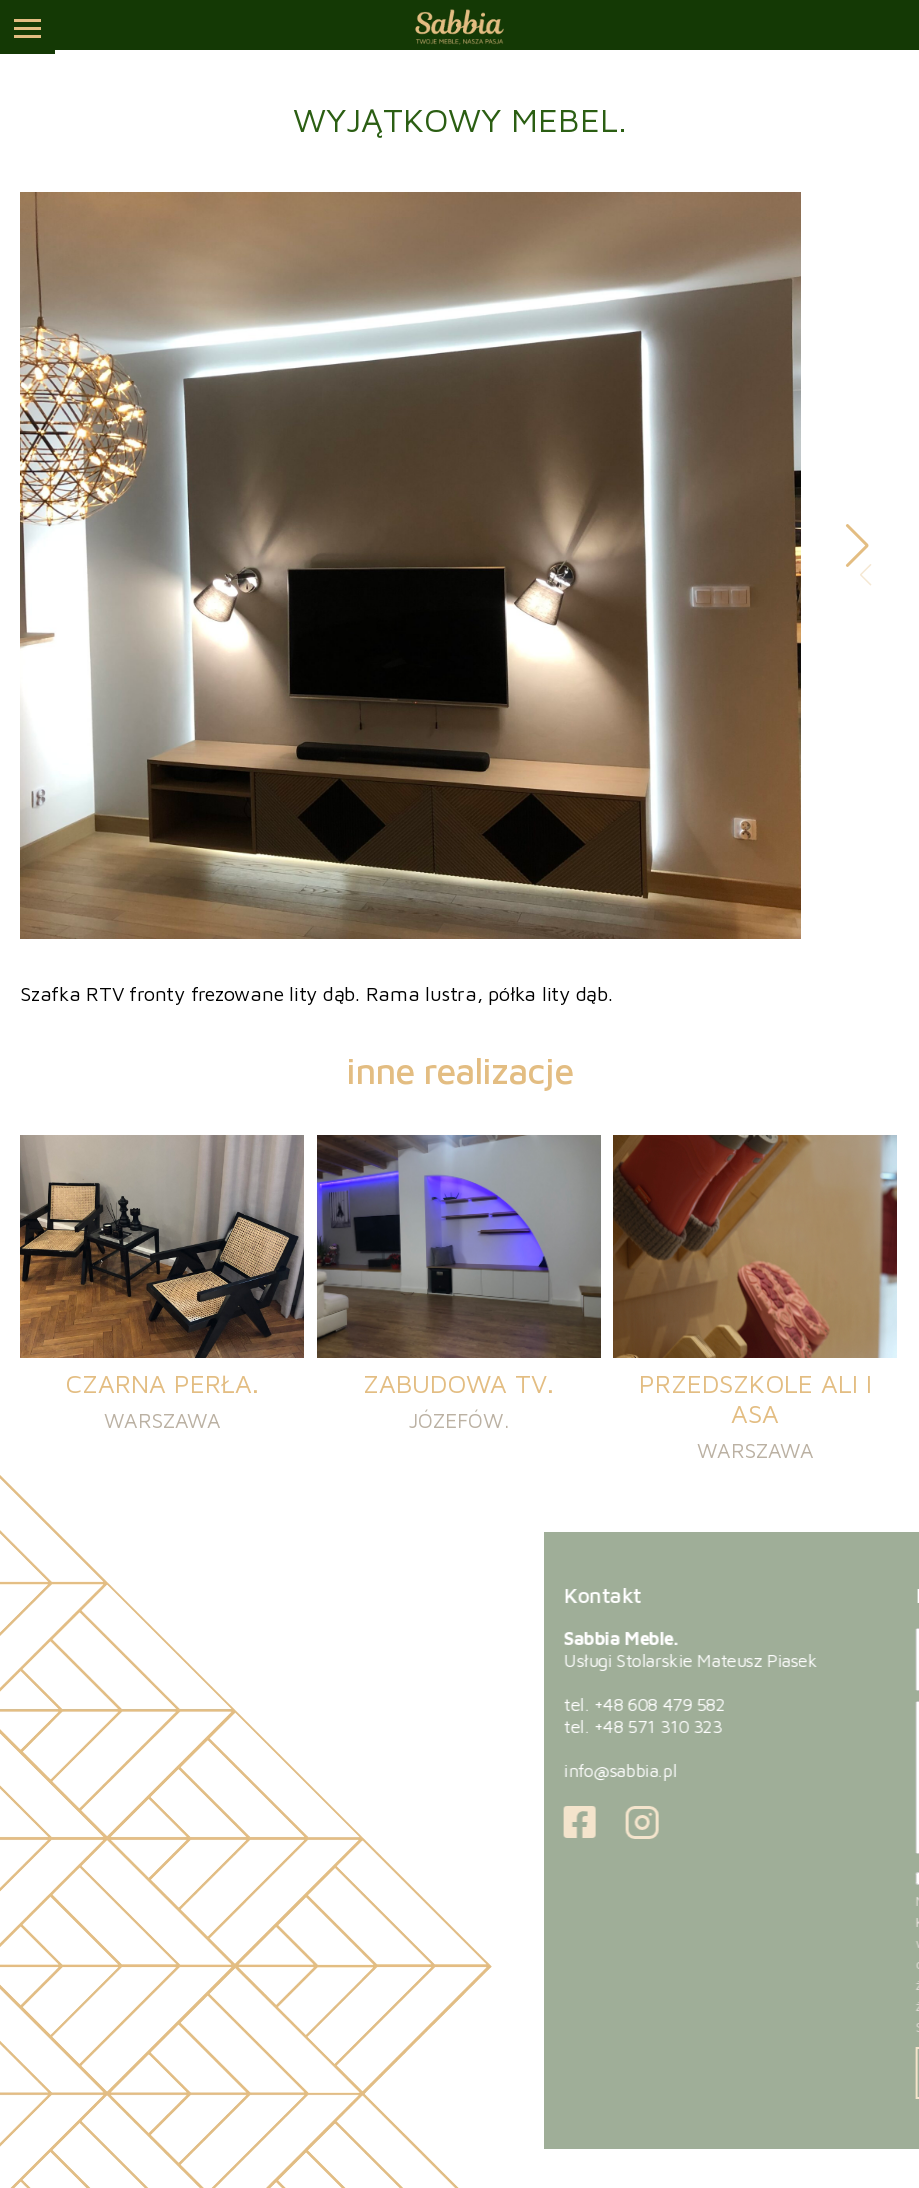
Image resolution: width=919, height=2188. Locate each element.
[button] (857, 546)
